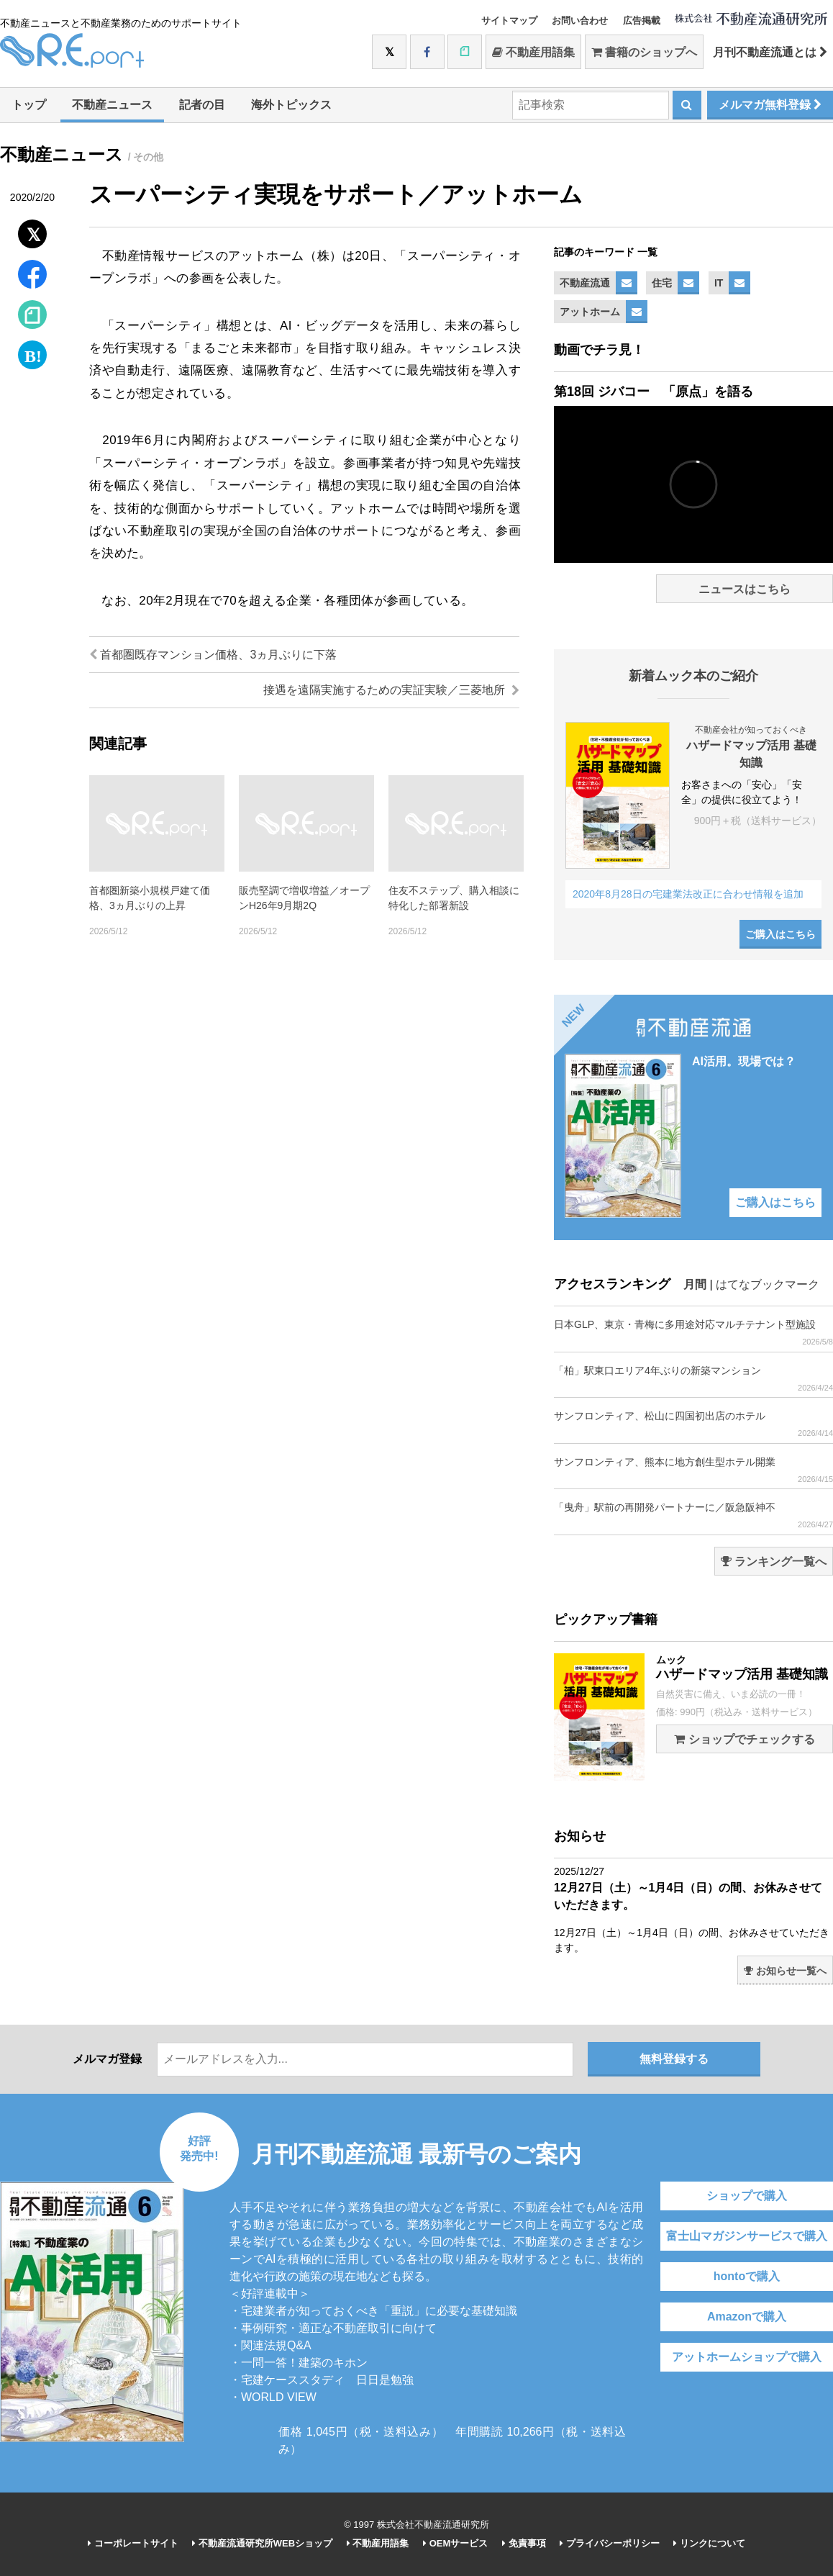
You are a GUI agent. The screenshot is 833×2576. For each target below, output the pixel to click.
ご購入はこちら (780, 934)
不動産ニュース (112, 105)
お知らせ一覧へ (785, 1970)
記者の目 (202, 105)
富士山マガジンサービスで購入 (746, 2236)
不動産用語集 (533, 52)
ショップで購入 (746, 2195)
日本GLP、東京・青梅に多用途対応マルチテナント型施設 (693, 1333)
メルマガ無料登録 (770, 105)
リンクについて (709, 2543)
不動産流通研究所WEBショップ (262, 2543)
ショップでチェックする (744, 1739)
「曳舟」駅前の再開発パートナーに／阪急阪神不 (693, 1515)
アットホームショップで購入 (746, 2357)
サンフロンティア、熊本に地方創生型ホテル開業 (693, 1470)
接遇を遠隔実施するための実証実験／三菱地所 (391, 690)
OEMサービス (455, 2543)
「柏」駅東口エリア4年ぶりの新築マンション (693, 1379)
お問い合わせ (580, 20)
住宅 (662, 283)
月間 (694, 1284)
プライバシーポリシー (610, 2543)
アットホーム (590, 311)
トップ (29, 105)
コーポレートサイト (133, 2543)
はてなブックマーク (767, 1284)
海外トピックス (291, 105)
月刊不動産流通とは (770, 52)
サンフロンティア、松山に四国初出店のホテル (693, 1424)
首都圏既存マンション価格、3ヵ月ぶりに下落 (213, 654)
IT (718, 283)
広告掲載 (641, 20)
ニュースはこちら (744, 589)
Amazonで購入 (746, 2316)
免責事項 (524, 2543)
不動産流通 (585, 283)
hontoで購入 (747, 2276)
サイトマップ (509, 20)
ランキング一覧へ (774, 1561)
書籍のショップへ (644, 52)
